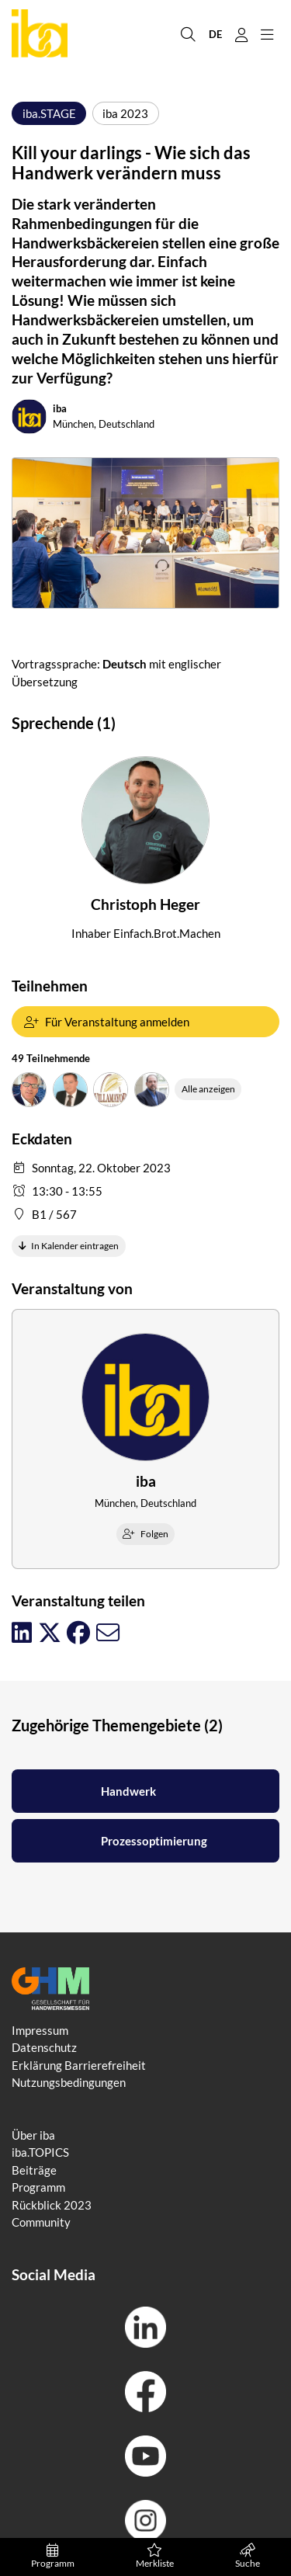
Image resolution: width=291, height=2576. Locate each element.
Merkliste (154, 2556)
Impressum (40, 2030)
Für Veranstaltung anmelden (106, 1022)
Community (41, 2222)
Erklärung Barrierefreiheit (79, 2065)
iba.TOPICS (40, 2152)
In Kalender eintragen (69, 1246)
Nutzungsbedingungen (69, 2082)
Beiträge (34, 2170)
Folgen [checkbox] (145, 1534)
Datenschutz (44, 2047)
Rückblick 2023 (52, 2205)
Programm (52, 2556)
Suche (248, 2556)
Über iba (33, 2135)
